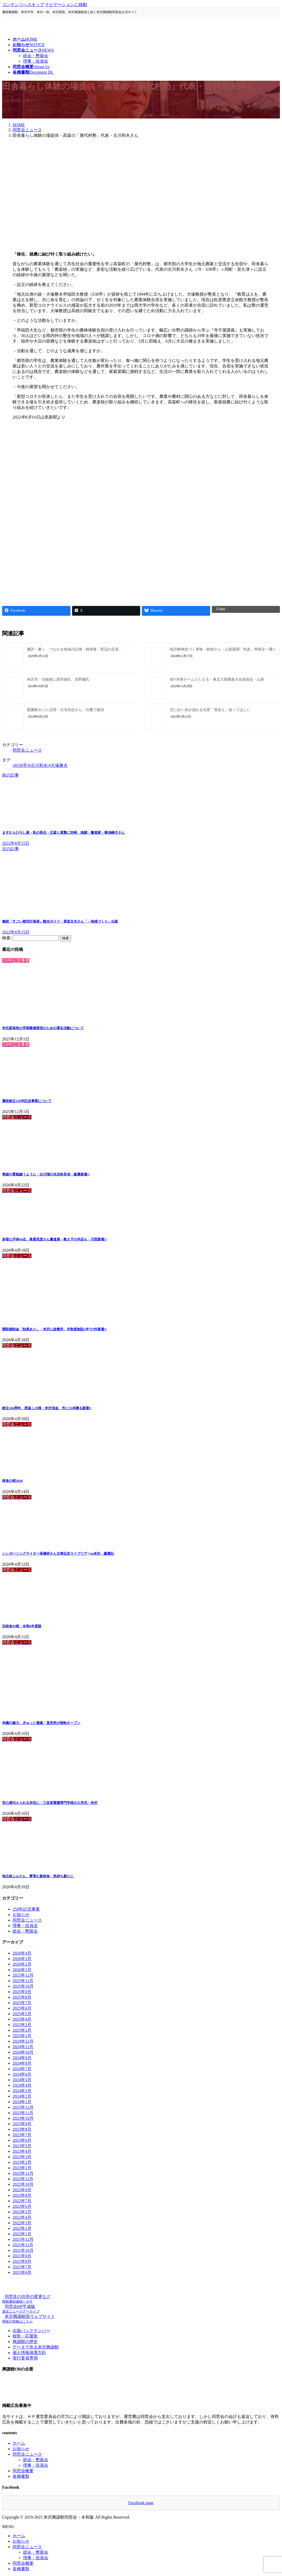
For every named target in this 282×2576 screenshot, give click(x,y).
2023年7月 (22, 2135)
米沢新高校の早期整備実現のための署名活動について (43, 1028)
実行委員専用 (25, 2358)
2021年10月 (23, 2250)
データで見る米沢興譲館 (36, 2347)
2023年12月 (23, 2107)
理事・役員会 (35, 61)
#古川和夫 (38, 765)
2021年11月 (23, 2245)
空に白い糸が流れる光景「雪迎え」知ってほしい (212, 710)
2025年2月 (22, 2030)
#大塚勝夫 (58, 765)
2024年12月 (23, 2041)
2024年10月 (23, 2052)
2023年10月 (23, 2118)
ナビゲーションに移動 (66, 4)
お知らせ (21, 1914)
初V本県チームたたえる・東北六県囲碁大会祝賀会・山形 (217, 679)
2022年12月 (23, 2173)
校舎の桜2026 (12, 1481)
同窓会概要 (23, 2471)
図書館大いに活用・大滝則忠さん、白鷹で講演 (65, 710)
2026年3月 (22, 1958)
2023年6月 (22, 2140)
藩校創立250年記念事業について (27, 1101)
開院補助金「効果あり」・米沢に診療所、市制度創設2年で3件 (54, 1329)
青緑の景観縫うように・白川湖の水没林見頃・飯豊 (46, 1174)
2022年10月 (23, 2184)
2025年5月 (22, 2013)
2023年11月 (23, 2113)
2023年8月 (22, 2129)
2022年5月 (22, 2212)
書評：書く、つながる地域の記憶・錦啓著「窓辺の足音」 (74, 649)
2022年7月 (22, 2201)
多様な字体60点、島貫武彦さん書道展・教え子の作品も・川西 (54, 1239)
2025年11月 (23, 1980)
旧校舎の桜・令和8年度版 (21, 1626)
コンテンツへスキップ (23, 4)
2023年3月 (22, 2157)
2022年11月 (23, 2179)
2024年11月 (23, 2046)
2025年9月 (22, 1991)
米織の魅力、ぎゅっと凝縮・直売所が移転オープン (41, 1723)
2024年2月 (22, 2096)
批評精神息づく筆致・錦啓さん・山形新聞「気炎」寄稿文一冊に (223, 649)
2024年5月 (22, 2080)
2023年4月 (22, 2151)
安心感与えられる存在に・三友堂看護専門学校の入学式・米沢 (49, 1803)
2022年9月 (22, 2190)
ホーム (19, 2443)
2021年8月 (22, 2261)
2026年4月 (22, 1953)
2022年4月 (22, 2217)
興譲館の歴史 (25, 2341)
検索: (7, 938)
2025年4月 (22, 2019)
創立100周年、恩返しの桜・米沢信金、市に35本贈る (46, 1408)
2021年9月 (22, 2256)
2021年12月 (23, 2239)
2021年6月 (22, 2272)
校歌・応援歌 (25, 2336)
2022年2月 (22, 2228)
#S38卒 (20, 765)
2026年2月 (22, 1964)
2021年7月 (22, 2267)
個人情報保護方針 (29, 2352)
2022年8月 (22, 2195)
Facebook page (141, 2503)
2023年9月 (22, 2124)
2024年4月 (22, 2085)
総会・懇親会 (35, 55)
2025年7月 (22, 2002)
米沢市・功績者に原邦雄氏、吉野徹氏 (58, 679)
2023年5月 (22, 2146)
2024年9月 (22, 2058)
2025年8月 (22, 1997)
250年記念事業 (26, 1909)
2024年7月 (22, 2069)
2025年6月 (22, 2008)
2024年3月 (22, 2091)
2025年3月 (22, 2024)
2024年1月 (22, 2102)
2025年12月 (23, 1975)
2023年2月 (22, 2162)
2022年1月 (22, 2234)
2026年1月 (22, 1969)
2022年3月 (22, 2223)
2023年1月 (22, 2168)
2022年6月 (22, 2206)
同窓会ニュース (27, 750)
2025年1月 (22, 2035)
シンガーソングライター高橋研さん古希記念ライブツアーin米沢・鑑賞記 (58, 1553)
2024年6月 (22, 2074)
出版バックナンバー (31, 2330)
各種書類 (21, 2476)
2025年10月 (23, 1986)
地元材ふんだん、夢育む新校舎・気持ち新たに (38, 1876)
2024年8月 (22, 2063)
